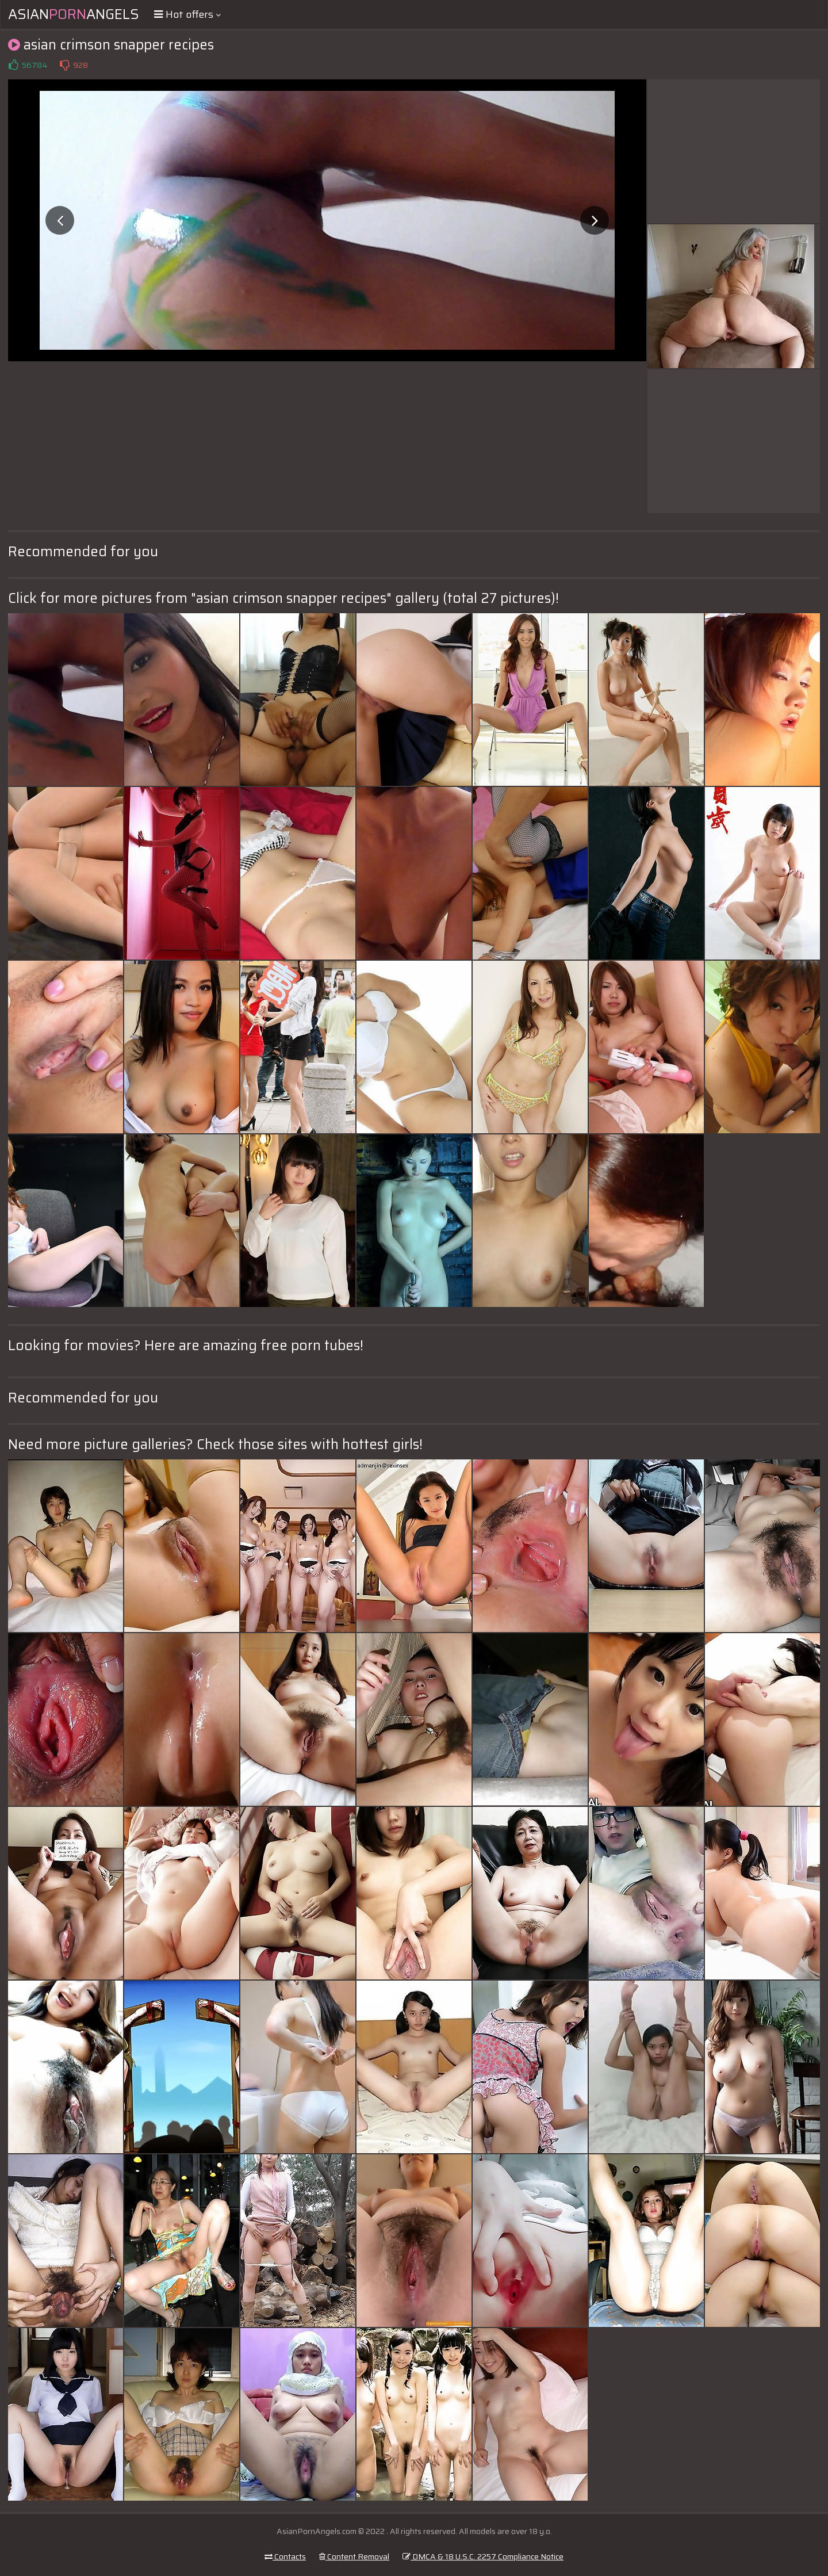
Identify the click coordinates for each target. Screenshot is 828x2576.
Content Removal (354, 2556)
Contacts (285, 2556)
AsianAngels (73, 14)
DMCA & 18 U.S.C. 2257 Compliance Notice (483, 2556)
